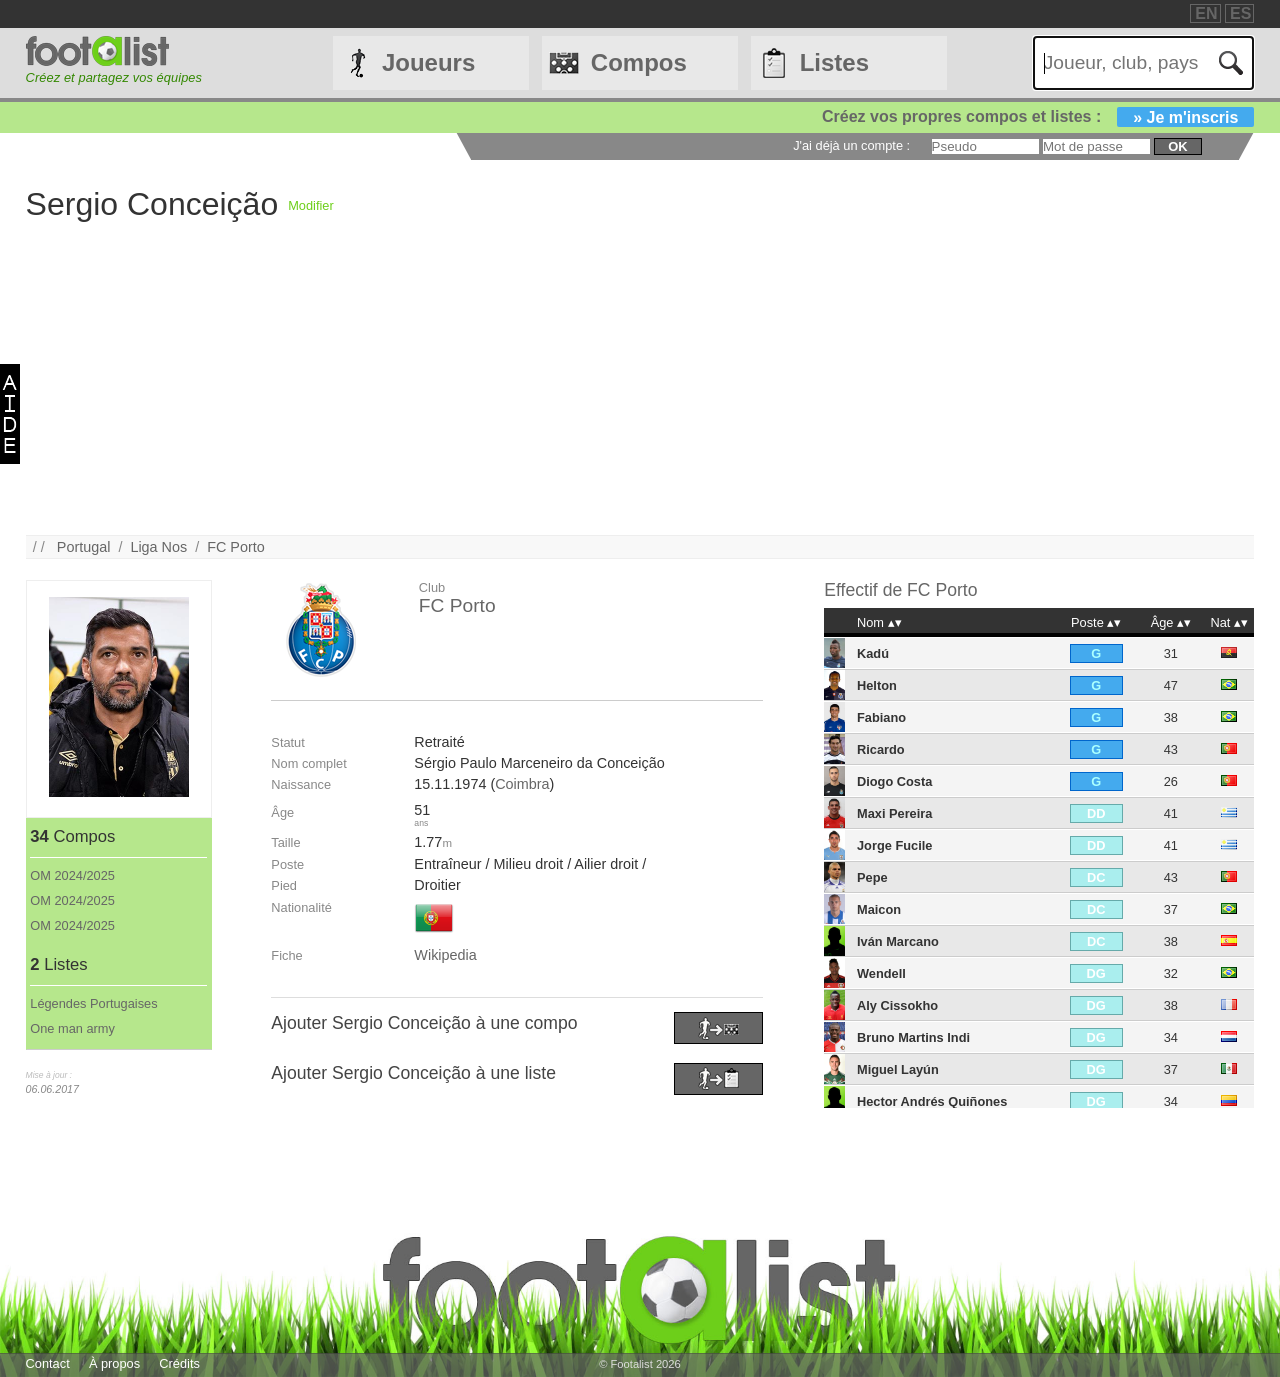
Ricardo (881, 749)
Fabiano (881, 717)
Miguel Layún (898, 1069)
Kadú (873, 653)
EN (1206, 13)
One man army (72, 1028)
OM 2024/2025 (72, 875)
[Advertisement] (626, 395)
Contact (48, 1363)
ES (1240, 13)
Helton (877, 685)
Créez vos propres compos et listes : (1038, 116)
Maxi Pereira (894, 813)
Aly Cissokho (897, 1005)
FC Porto (236, 547)
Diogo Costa (894, 781)
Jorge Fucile (894, 845)
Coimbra (522, 784)
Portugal (84, 547)
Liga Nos (158, 547)
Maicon (879, 909)
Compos (639, 62)
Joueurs (428, 62)
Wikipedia (445, 955)
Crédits (179, 1363)
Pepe (872, 877)
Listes (834, 62)
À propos (114, 1363)
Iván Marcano (898, 941)
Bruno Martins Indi (913, 1037)
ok (1177, 146)
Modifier (311, 205)
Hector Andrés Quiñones (932, 1101)
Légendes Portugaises (93, 1003)
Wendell (881, 973)
